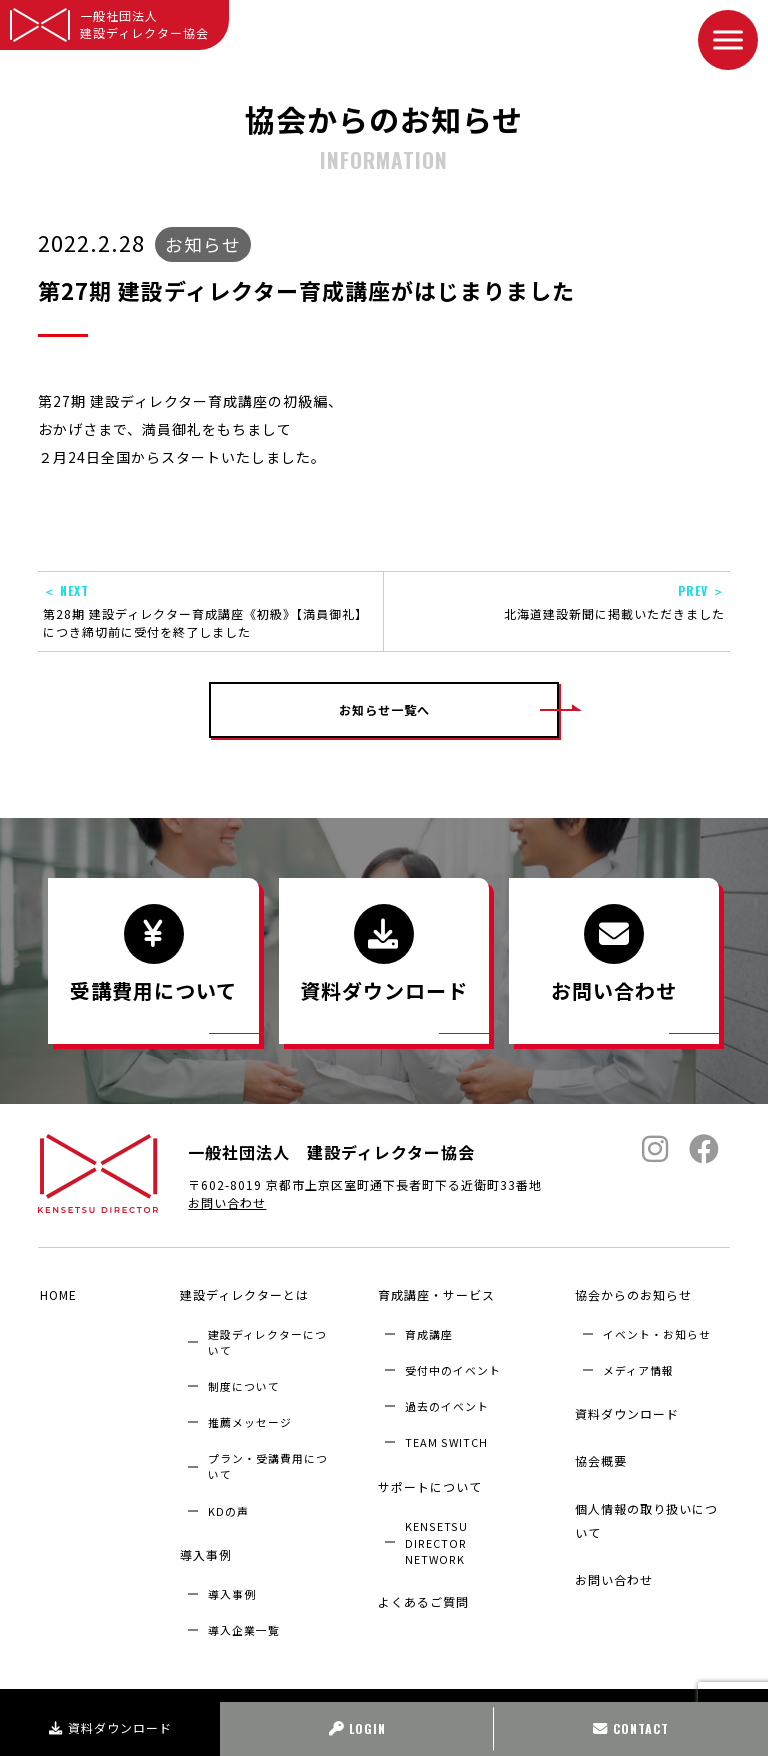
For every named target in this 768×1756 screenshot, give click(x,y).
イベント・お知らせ (657, 1330)
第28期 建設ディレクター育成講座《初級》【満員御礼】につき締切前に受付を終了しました (210, 611)
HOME (56, 1294)
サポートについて (427, 1477)
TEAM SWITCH (446, 1438)
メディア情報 (638, 1366)
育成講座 (429, 1330)
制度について (244, 1382)
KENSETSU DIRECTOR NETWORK (436, 1529)
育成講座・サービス (433, 1294)
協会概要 (599, 1444)
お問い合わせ (227, 1208)
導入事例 (204, 1546)
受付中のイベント (453, 1366)
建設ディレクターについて (267, 1338)
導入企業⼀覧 (244, 1618)
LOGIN (357, 1728)
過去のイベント (447, 1402)
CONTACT (631, 1728)
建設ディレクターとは (242, 1294)
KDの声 (228, 1507)
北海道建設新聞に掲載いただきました (557, 602)
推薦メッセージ (250, 1418)
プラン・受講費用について (268, 1462)
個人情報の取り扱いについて (651, 1495)
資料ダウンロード (110, 1727)
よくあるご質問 (420, 1585)
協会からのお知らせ (631, 1294)
